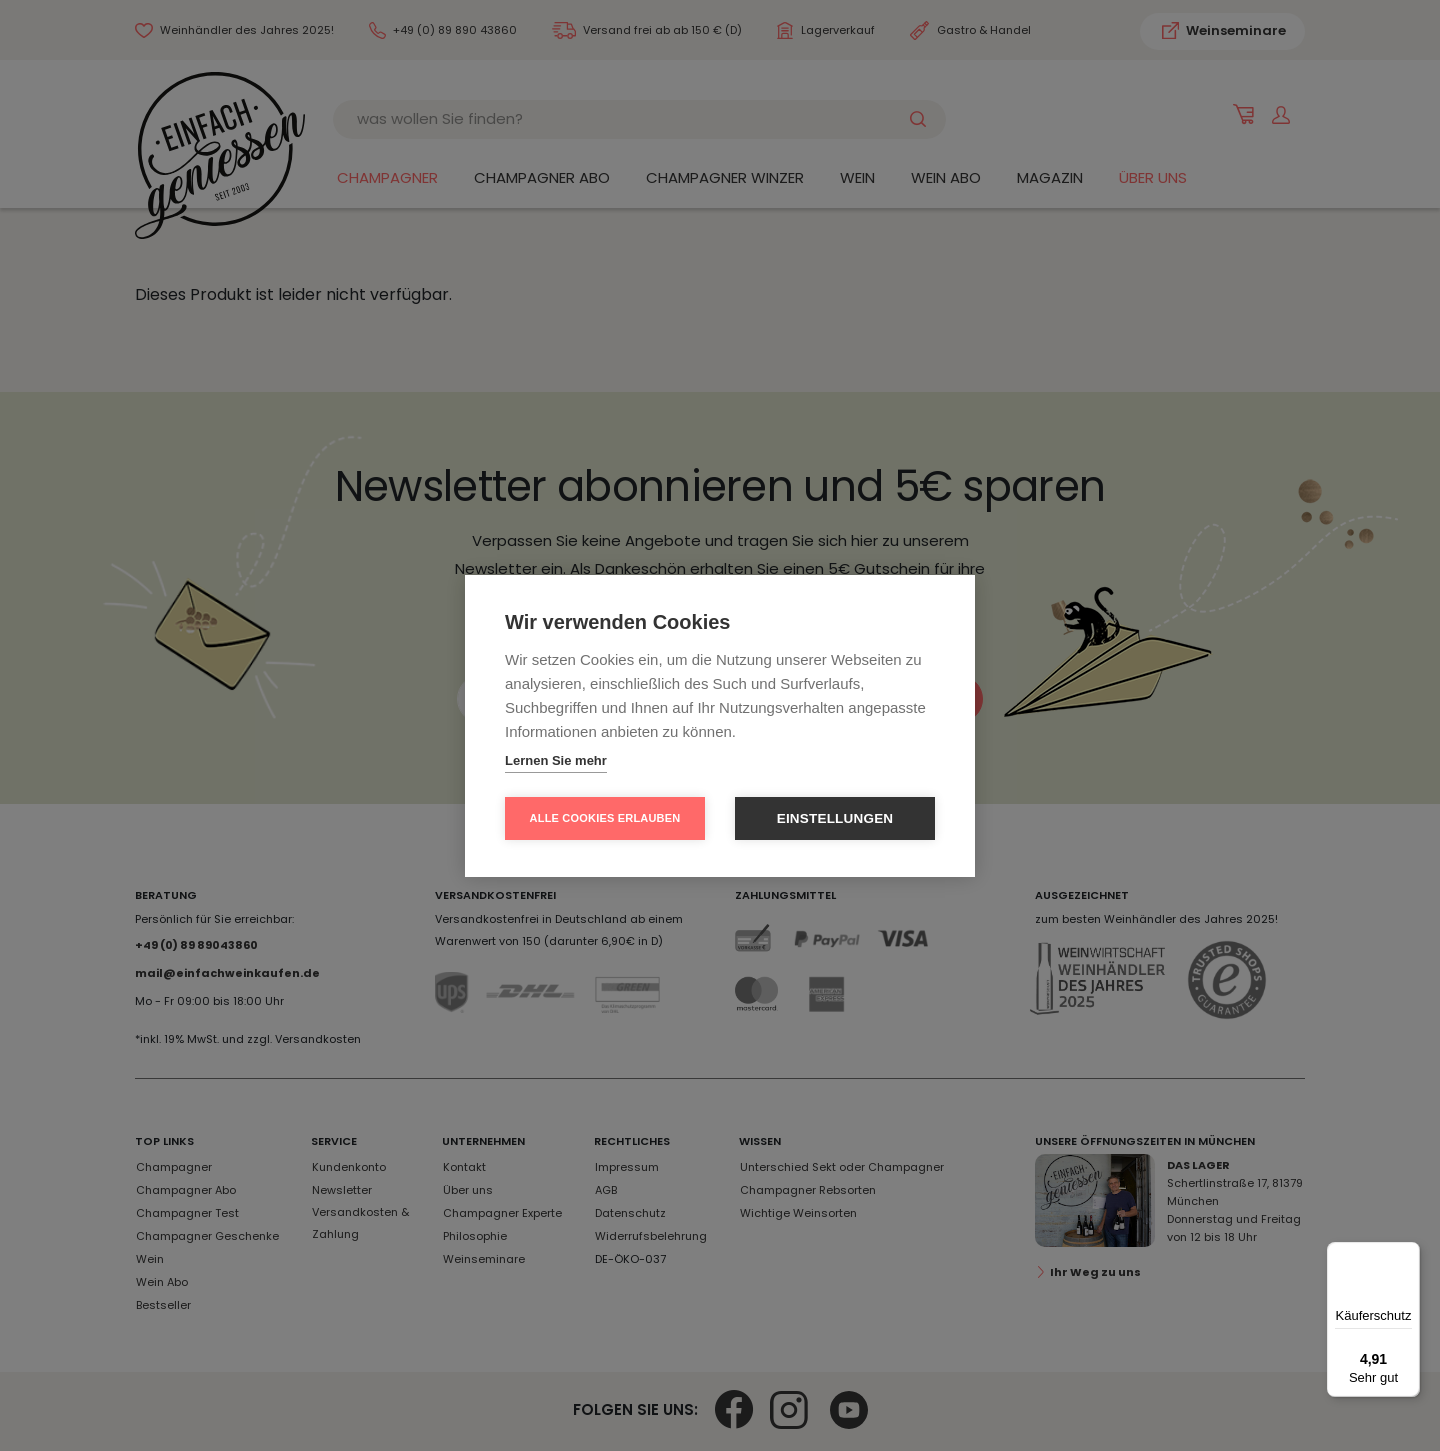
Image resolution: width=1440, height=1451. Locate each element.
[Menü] (1408, 1254)
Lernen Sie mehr (556, 760)
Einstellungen (835, 818)
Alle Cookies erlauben (605, 818)
